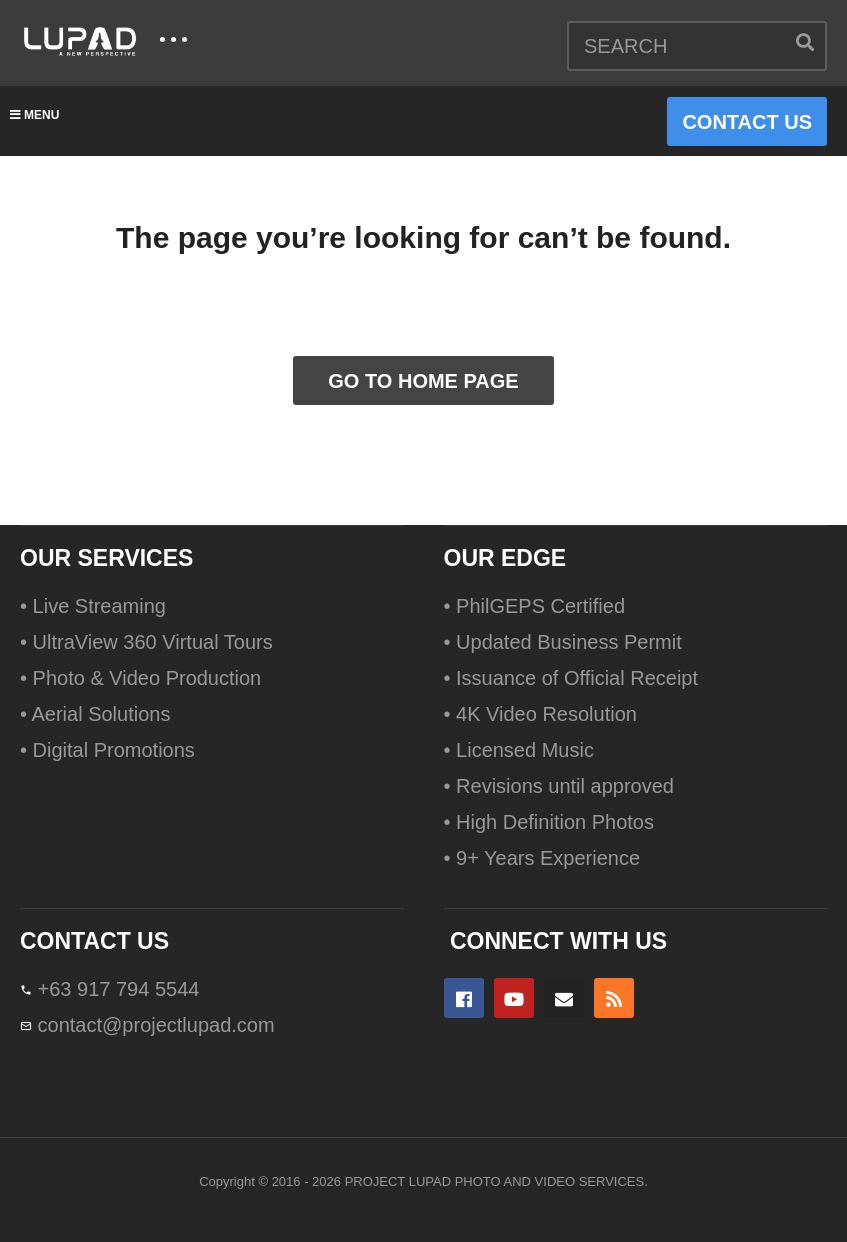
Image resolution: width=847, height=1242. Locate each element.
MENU (34, 115)
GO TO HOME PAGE (423, 381)
